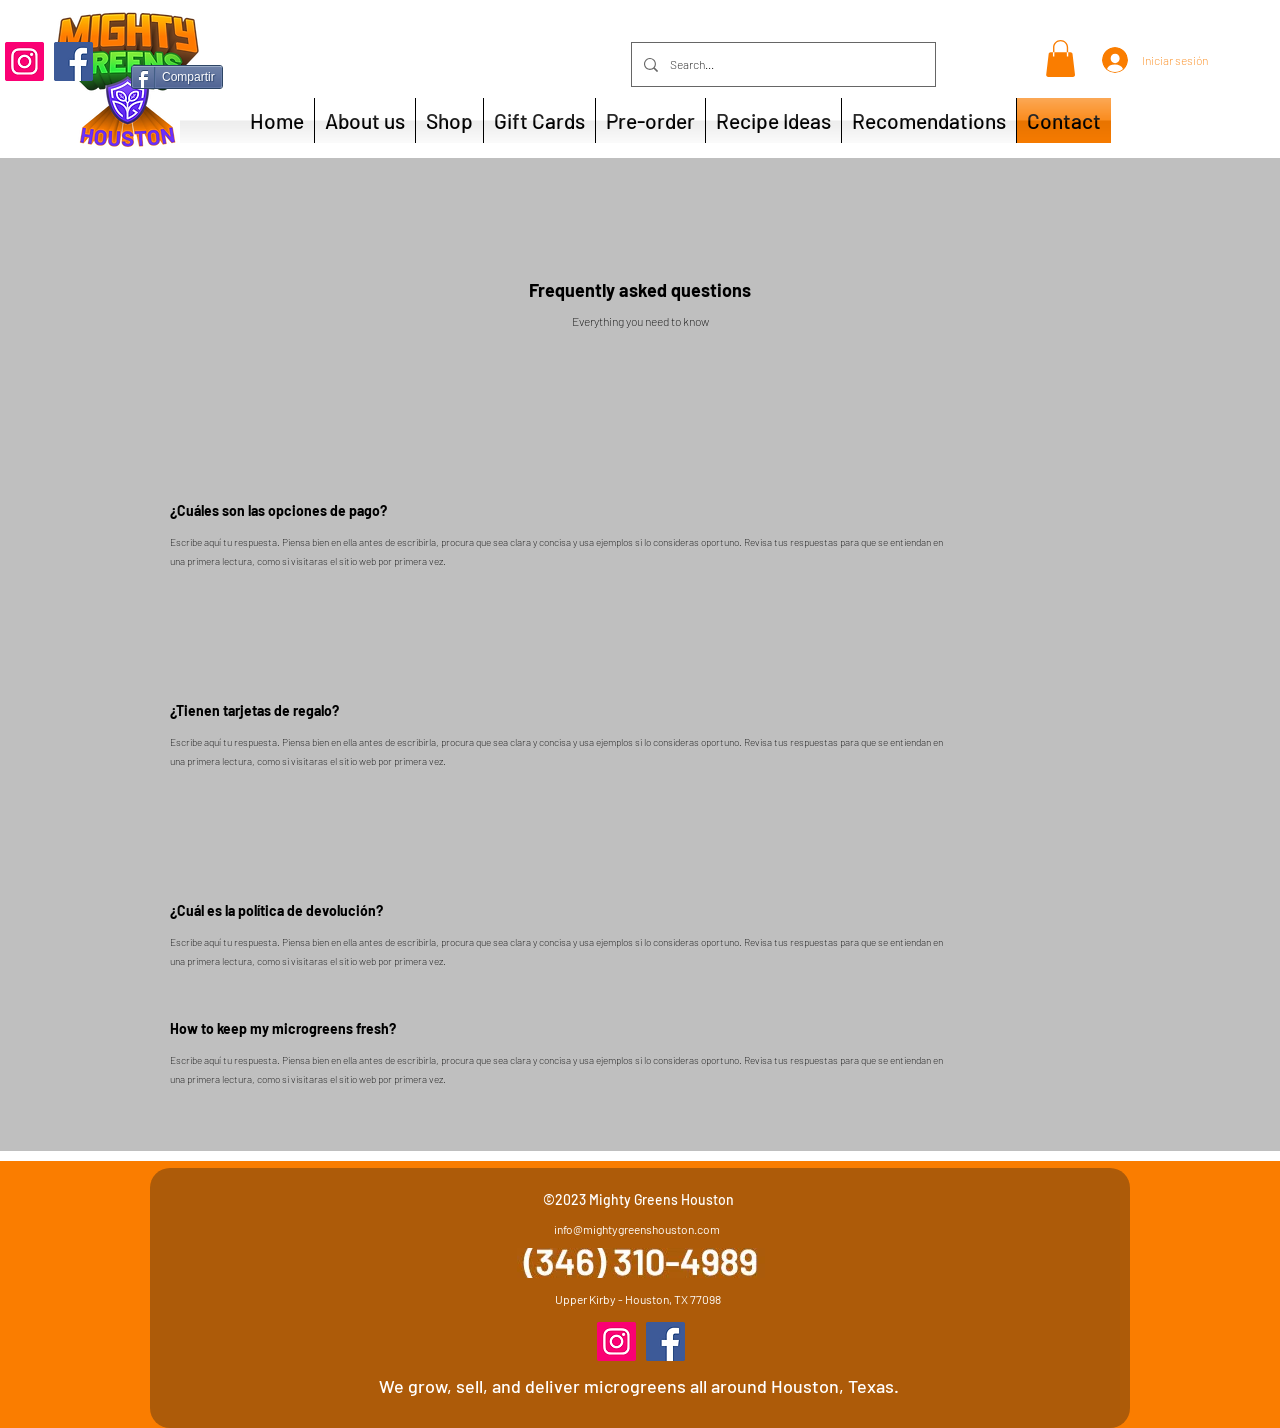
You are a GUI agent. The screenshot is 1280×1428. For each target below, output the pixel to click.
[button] (1060, 58)
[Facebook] (73, 61)
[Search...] (781, 64)
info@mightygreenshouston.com (637, 1229)
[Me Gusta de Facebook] (256, 62)
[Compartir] (177, 77)
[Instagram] (24, 61)
